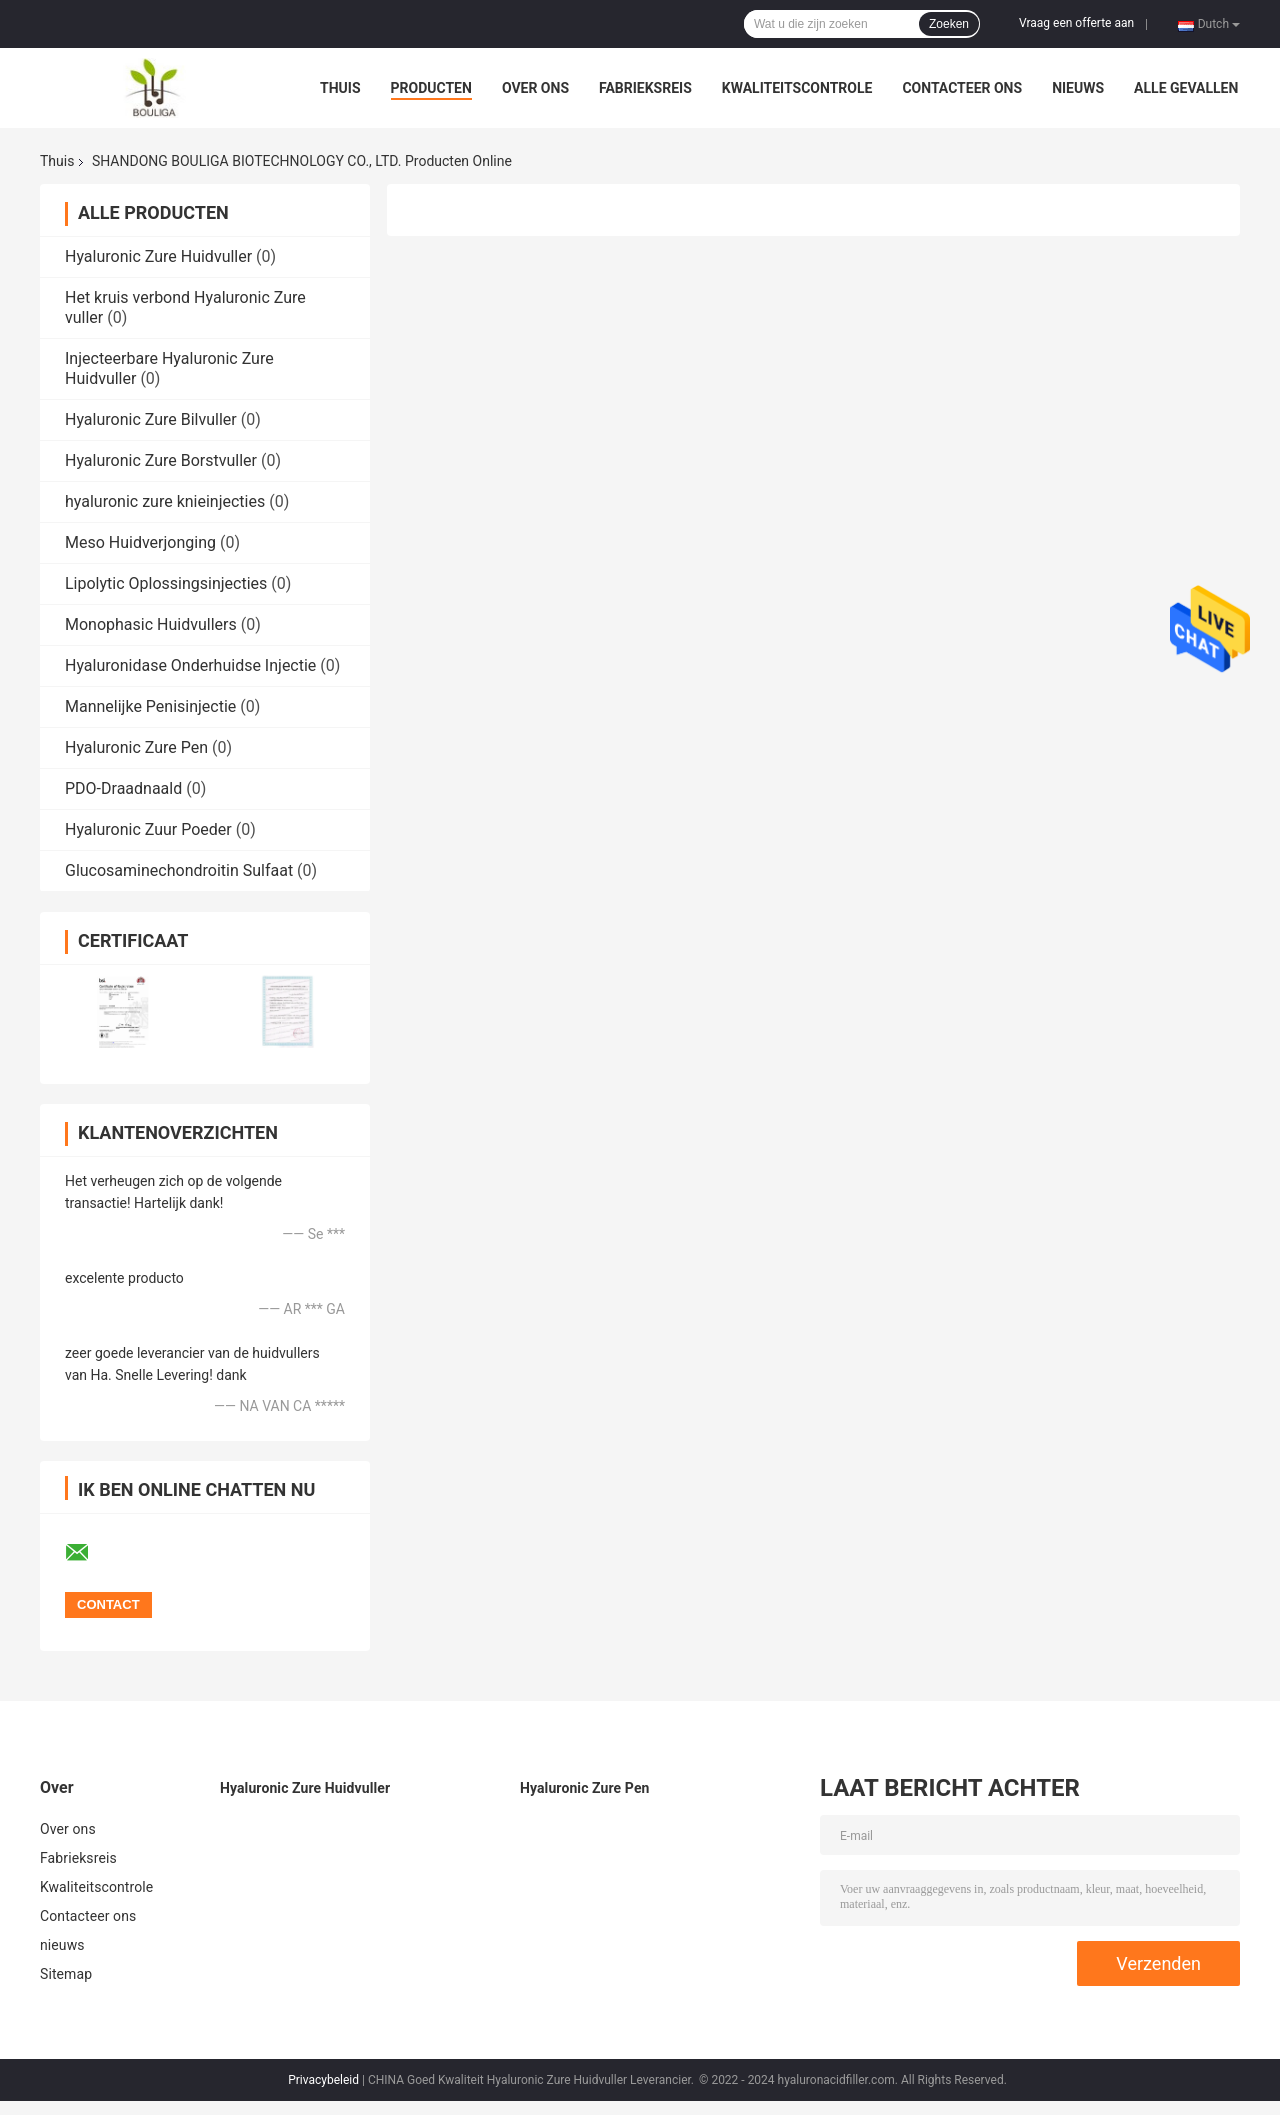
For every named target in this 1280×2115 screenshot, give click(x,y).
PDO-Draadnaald (123, 788)
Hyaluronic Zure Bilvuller (151, 419)
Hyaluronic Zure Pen (136, 747)
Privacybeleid (323, 2080)
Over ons (535, 88)
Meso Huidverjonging (140, 542)
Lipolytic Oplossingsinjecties (166, 583)
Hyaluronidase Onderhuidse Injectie (190, 665)
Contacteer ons (962, 88)
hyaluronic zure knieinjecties (165, 501)
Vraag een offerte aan (1076, 23)
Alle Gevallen (1186, 88)
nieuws (1078, 88)
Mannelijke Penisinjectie (150, 706)
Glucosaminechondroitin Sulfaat (179, 870)
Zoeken (949, 24)
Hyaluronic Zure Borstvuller (161, 460)
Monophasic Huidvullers (151, 624)
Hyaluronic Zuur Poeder (148, 829)
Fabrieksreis (645, 88)
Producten (431, 88)
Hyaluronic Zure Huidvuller (158, 256)
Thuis (340, 88)
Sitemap (66, 1974)
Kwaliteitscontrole (797, 88)
